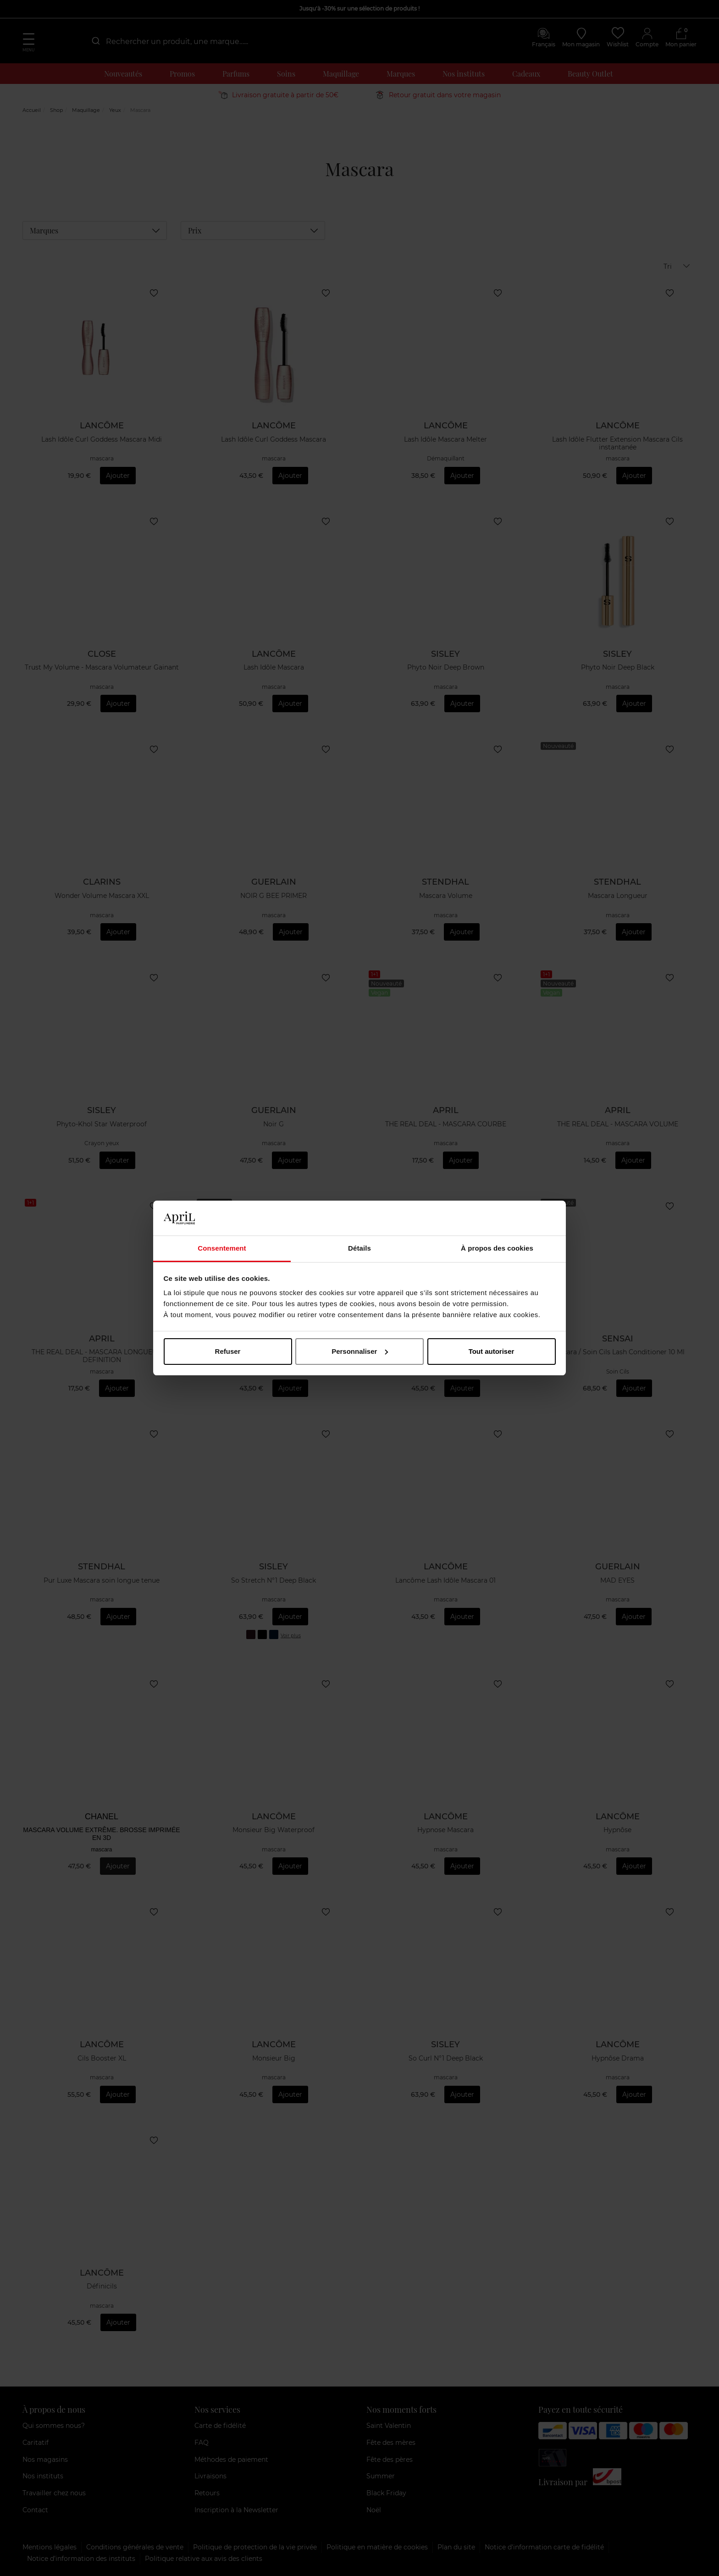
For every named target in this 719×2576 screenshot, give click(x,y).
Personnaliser (360, 1351)
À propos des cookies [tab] (497, 1248)
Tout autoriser (491, 1351)
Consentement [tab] (222, 1248)
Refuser (228, 1351)
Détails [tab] (359, 1248)
